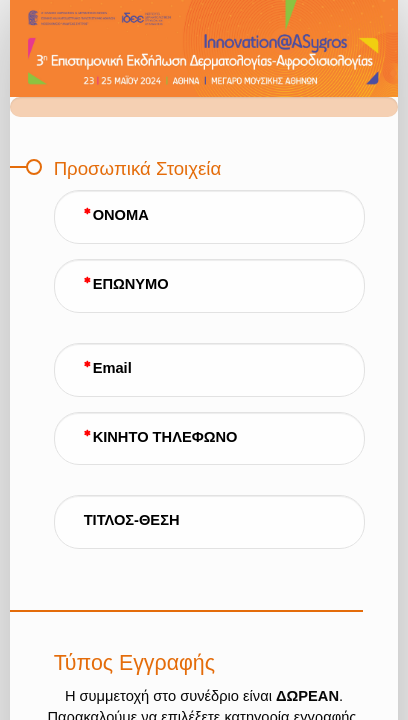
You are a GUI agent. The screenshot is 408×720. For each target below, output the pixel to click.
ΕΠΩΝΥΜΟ (131, 284)
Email (112, 368)
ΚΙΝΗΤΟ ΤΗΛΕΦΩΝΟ (165, 437)
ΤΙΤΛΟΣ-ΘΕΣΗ (132, 520)
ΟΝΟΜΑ (121, 215)
